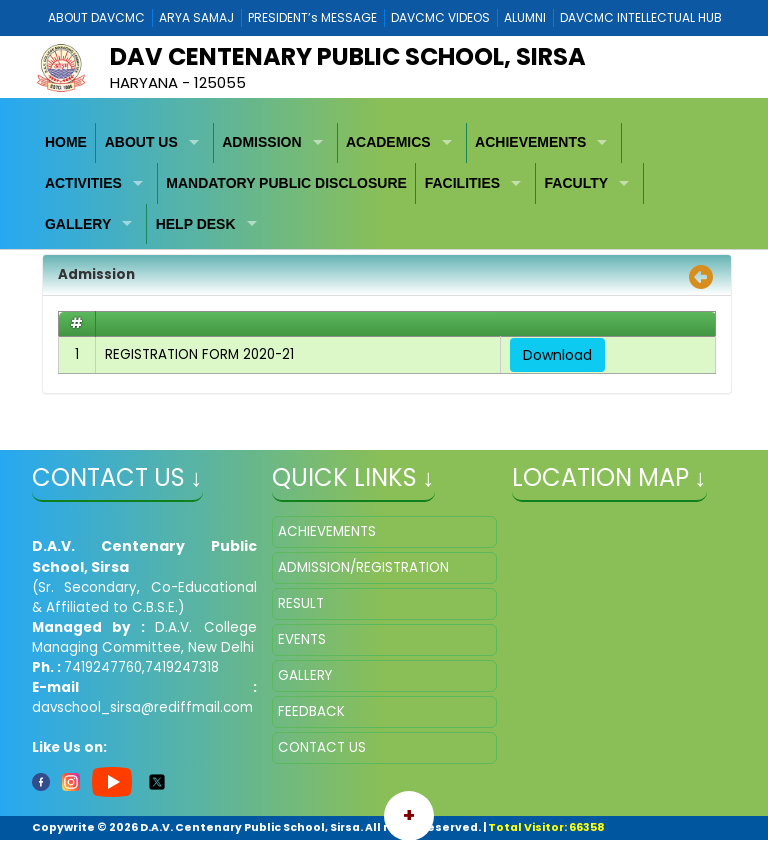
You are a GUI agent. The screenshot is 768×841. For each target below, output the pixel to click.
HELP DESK (196, 224)
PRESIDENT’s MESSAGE (312, 17)
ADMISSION (261, 142)
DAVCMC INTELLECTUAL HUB (641, 17)
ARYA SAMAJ (196, 17)
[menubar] (384, 184)
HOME (66, 142)
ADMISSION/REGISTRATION (363, 567)
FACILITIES (462, 183)
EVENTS (302, 639)
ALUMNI (525, 17)
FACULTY (577, 183)
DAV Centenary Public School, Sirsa (348, 56)
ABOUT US (141, 142)
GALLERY (78, 224)
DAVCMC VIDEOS (440, 17)
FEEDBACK (311, 711)
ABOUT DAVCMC (96, 17)
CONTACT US (322, 747)
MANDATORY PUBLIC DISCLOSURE (286, 183)
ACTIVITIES (83, 183)
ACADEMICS (388, 142)
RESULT (301, 603)
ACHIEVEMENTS (530, 142)
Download (557, 355)
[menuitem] (67, 143)
